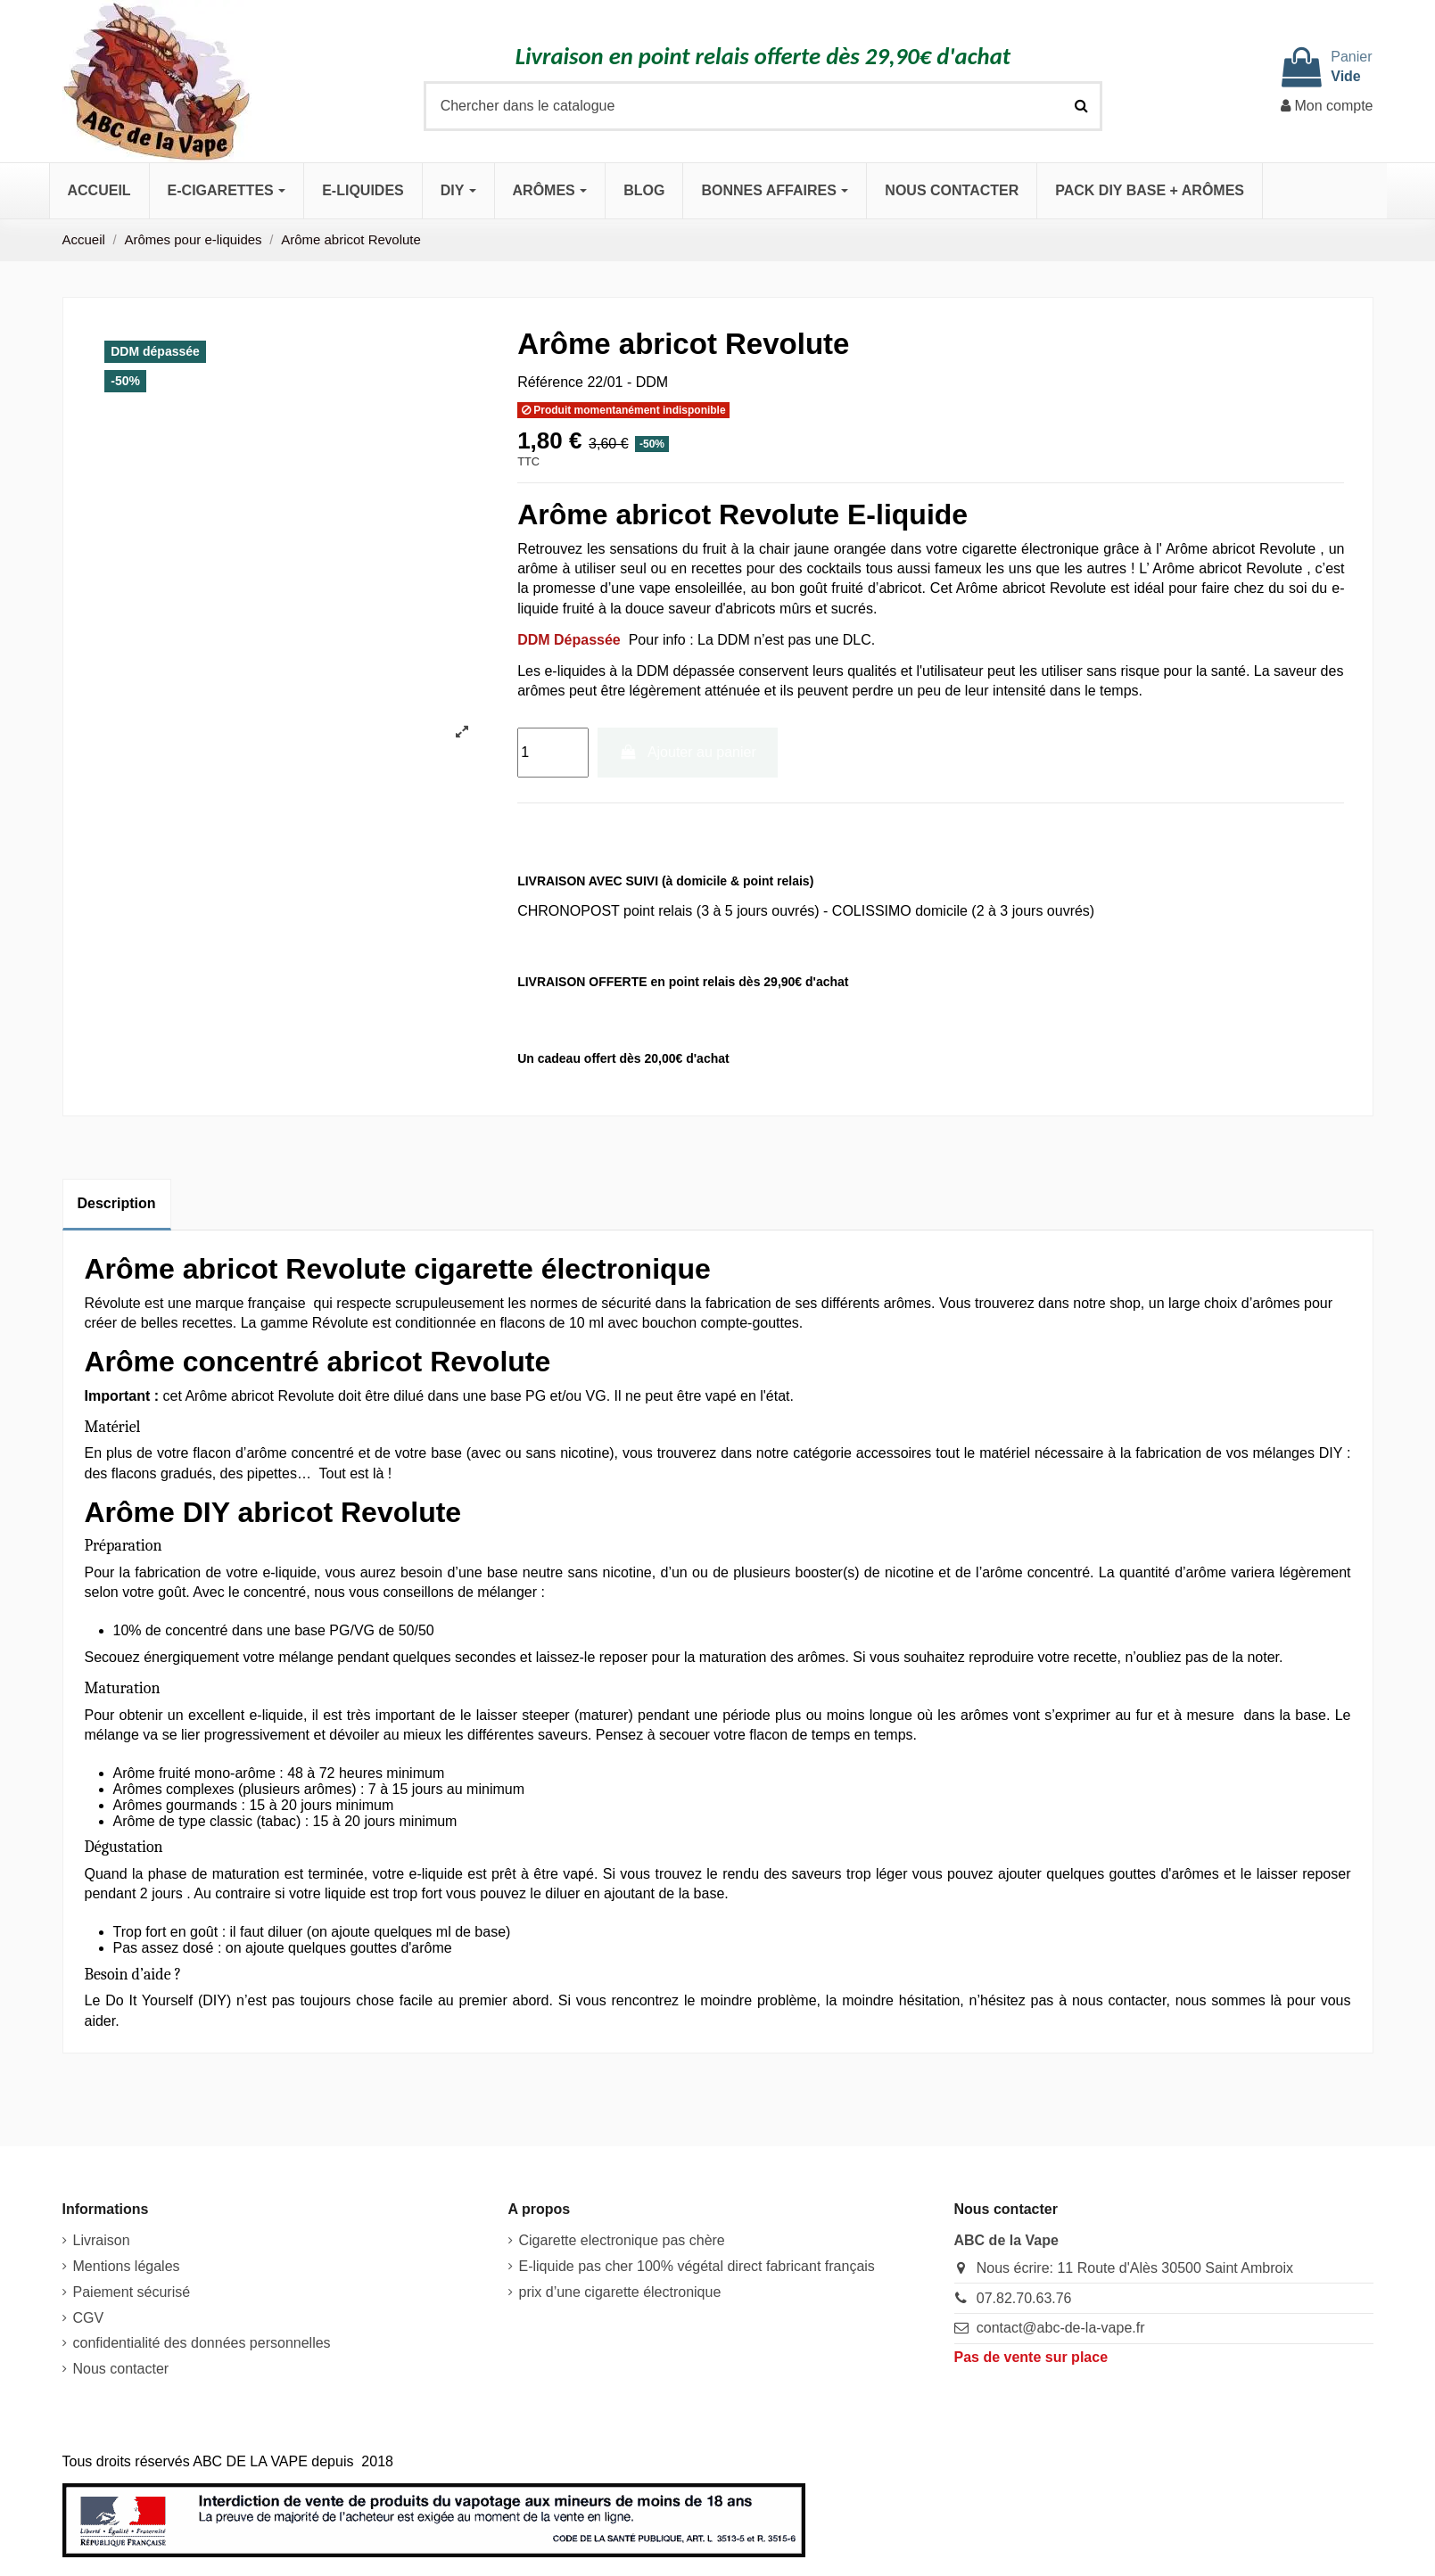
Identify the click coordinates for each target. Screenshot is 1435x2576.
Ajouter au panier (687, 752)
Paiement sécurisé (132, 2292)
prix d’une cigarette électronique (620, 2292)
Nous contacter (121, 2368)
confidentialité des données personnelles (202, 2342)
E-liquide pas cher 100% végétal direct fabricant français (697, 2266)
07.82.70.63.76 (1024, 2298)
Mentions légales (126, 2266)
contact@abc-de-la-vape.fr (1061, 2327)
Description (117, 1203)
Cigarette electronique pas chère (622, 2240)
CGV (88, 2317)
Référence (550, 382)
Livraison (101, 2240)
